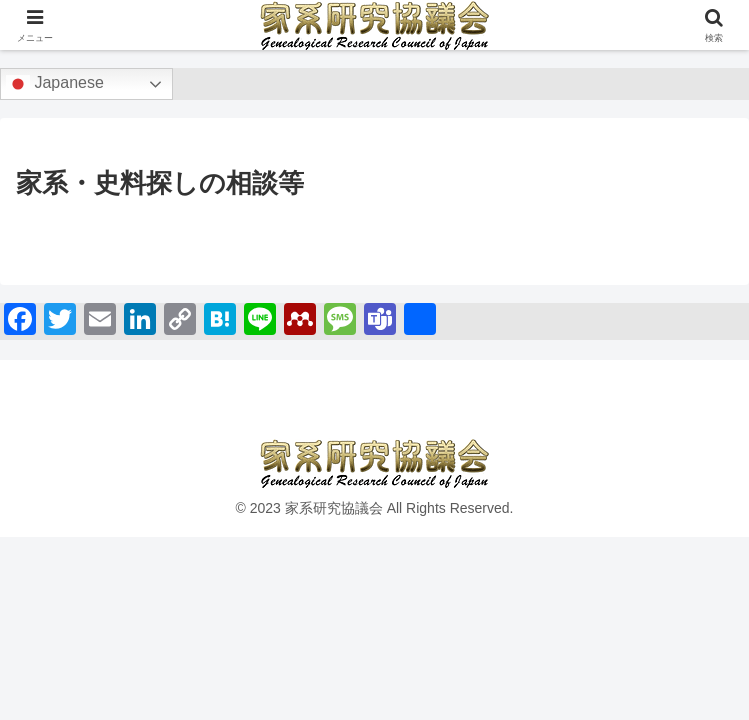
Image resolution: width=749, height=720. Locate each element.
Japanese (55, 84)
